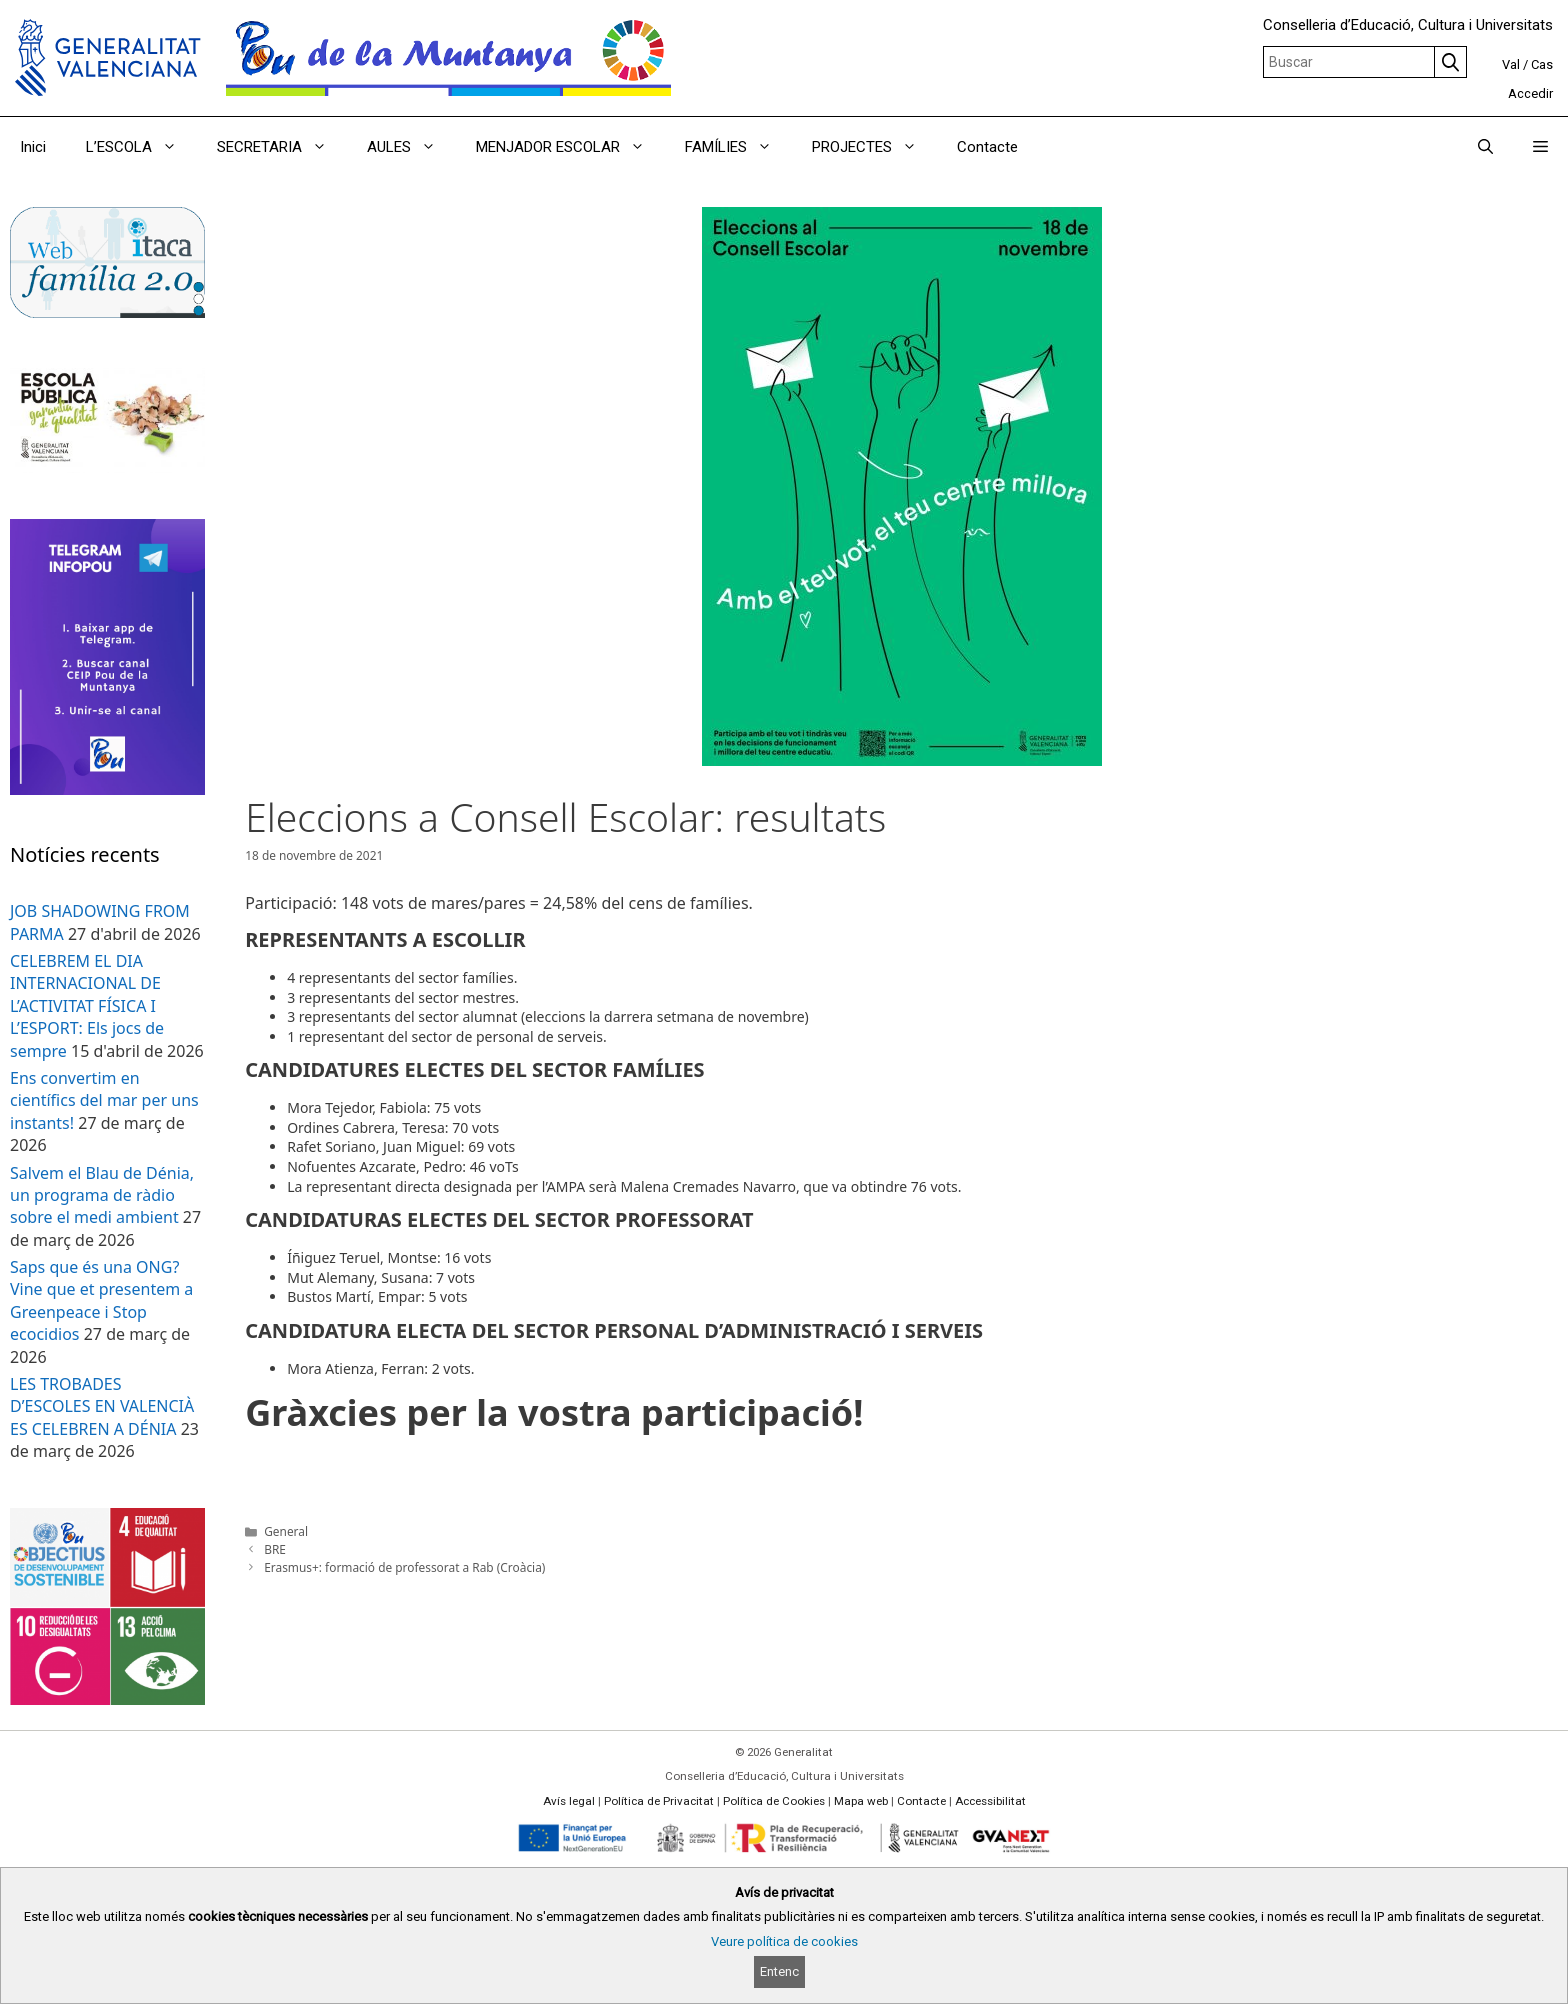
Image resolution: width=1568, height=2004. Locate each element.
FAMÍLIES (738, 147)
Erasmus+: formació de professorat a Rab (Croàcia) (404, 1567)
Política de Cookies (774, 1801)
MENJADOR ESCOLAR (570, 147)
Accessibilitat (990, 1801)
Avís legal (569, 1801)
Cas (1542, 64)
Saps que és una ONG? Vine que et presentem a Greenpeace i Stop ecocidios (101, 1300)
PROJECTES (874, 147)
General (286, 1531)
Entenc (779, 1971)
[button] (1540, 147)
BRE (275, 1549)
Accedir (1530, 93)
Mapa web (861, 1801)
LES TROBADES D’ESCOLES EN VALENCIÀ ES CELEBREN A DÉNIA (102, 1406)
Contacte (987, 147)
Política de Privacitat (659, 1801)
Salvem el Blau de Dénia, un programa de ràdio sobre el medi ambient (102, 1195)
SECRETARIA (282, 147)
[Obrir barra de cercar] (1485, 147)
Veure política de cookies (784, 1941)
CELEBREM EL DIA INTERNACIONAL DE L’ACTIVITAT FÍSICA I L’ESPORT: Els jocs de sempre (87, 1006)
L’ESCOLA (141, 147)
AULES (411, 147)
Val (1511, 64)
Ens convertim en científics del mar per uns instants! (104, 1100)
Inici (33, 147)
